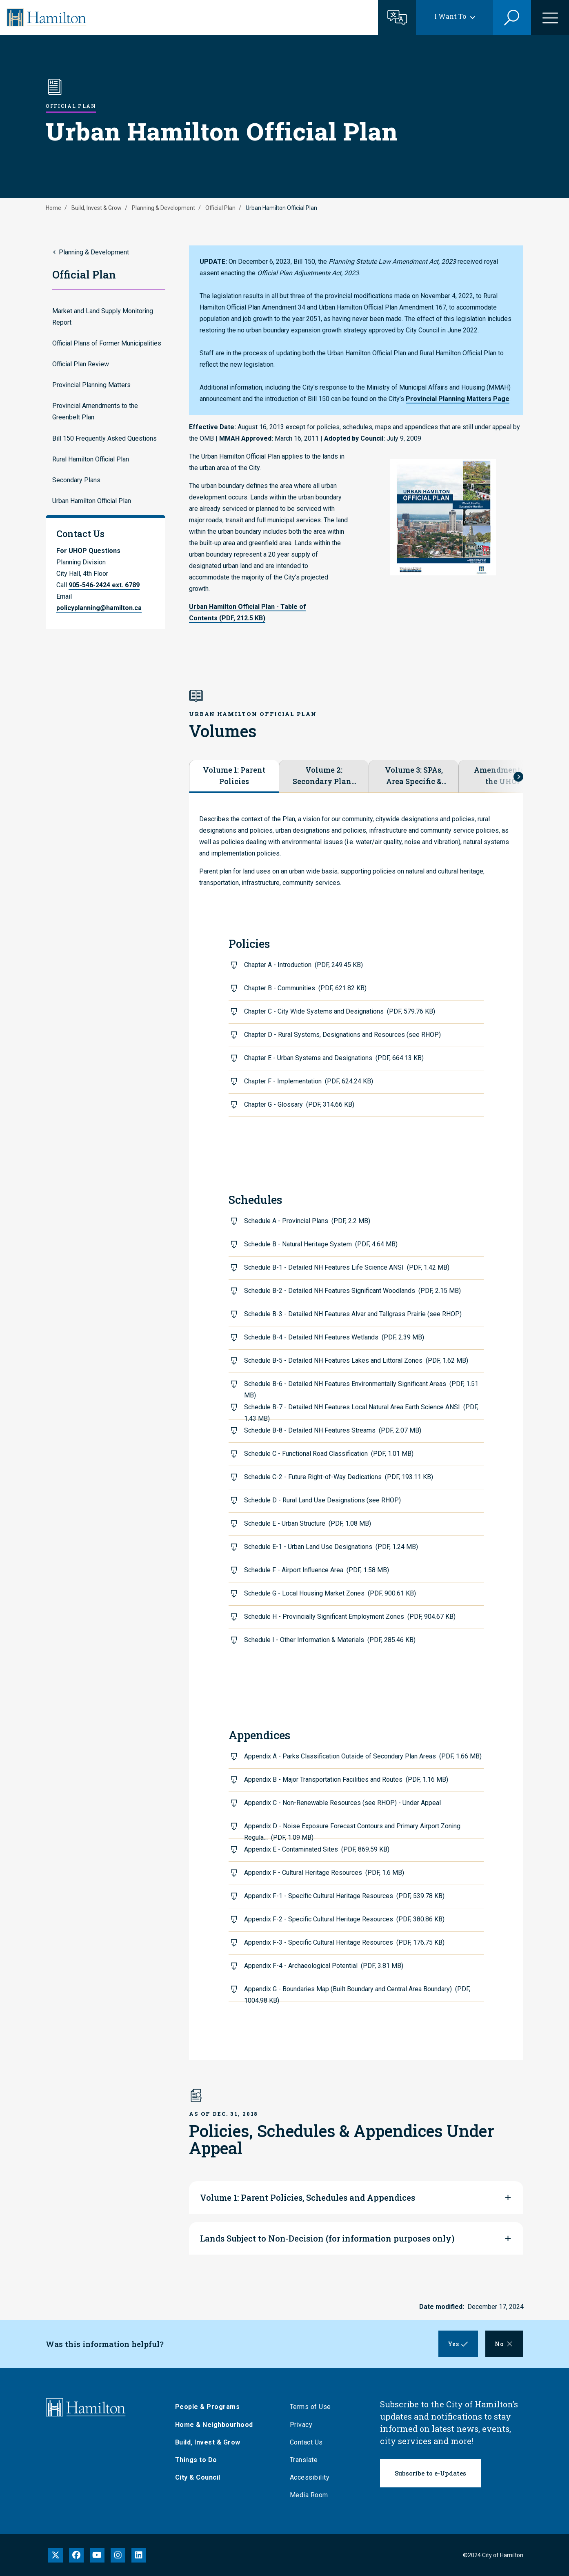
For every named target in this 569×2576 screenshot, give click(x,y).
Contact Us (312, 2442)
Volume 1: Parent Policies (234, 775)
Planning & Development (163, 208)
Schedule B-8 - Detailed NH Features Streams (332, 1430)
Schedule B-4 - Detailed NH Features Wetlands (334, 1337)
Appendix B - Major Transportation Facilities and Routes (346, 1779)
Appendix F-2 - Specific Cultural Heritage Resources (344, 1919)
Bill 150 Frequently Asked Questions (104, 438)
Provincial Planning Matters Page (457, 399)
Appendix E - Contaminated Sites (316, 1849)
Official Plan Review (80, 364)
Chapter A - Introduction (303, 965)
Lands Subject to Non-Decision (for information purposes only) (327, 2238)
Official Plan (220, 208)
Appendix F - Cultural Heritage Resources (324, 1872)
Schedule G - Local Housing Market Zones (330, 1593)
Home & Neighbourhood (220, 2425)
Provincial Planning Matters (91, 385)
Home (53, 208)
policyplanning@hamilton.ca (99, 608)
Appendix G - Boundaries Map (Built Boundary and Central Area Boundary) (357, 1993)
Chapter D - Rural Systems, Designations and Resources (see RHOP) (342, 1034)
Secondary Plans (76, 480)
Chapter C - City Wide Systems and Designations (339, 1011)
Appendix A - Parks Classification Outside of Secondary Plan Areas (363, 1756)
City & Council (203, 2477)
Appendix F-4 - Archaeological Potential (323, 1966)
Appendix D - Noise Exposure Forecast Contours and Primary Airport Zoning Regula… (352, 1830)
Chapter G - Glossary (299, 1104)
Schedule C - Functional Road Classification (328, 1453)
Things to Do (202, 2460)
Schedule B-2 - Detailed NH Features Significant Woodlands (352, 1291)
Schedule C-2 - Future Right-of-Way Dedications (338, 1477)
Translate (310, 2460)
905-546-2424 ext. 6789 (104, 585)
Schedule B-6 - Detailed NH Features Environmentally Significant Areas (361, 1388)
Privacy (307, 2425)
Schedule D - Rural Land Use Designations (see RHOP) (322, 1500)
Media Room (315, 2495)
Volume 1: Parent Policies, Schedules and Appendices (307, 2197)
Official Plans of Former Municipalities (106, 343)
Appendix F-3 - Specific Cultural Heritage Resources (344, 1942)
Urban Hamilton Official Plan (91, 501)
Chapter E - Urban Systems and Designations (334, 1058)
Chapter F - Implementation (308, 1081)
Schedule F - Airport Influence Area (316, 1570)
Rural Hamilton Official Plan (90, 459)
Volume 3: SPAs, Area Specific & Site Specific (414, 776)
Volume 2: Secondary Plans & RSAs (324, 776)
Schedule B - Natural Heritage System (321, 1244)
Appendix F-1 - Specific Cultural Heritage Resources (344, 1896)
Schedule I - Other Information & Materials (330, 1640)
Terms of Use (316, 2407)
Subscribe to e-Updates (430, 2473)
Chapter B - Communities (305, 988)
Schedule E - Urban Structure (307, 1523)
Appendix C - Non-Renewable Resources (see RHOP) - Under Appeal (342, 1803)
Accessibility (316, 2477)
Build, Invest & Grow (96, 208)
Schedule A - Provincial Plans (307, 1221)
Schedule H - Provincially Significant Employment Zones (350, 1616)
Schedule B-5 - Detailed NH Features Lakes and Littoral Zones (356, 1360)
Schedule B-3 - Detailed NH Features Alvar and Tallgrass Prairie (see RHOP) (353, 1314)
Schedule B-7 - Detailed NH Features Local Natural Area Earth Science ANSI (361, 1411)
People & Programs (213, 2407)
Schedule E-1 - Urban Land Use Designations (331, 1547)
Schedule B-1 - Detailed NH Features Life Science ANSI (346, 1267)
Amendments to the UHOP (503, 775)
